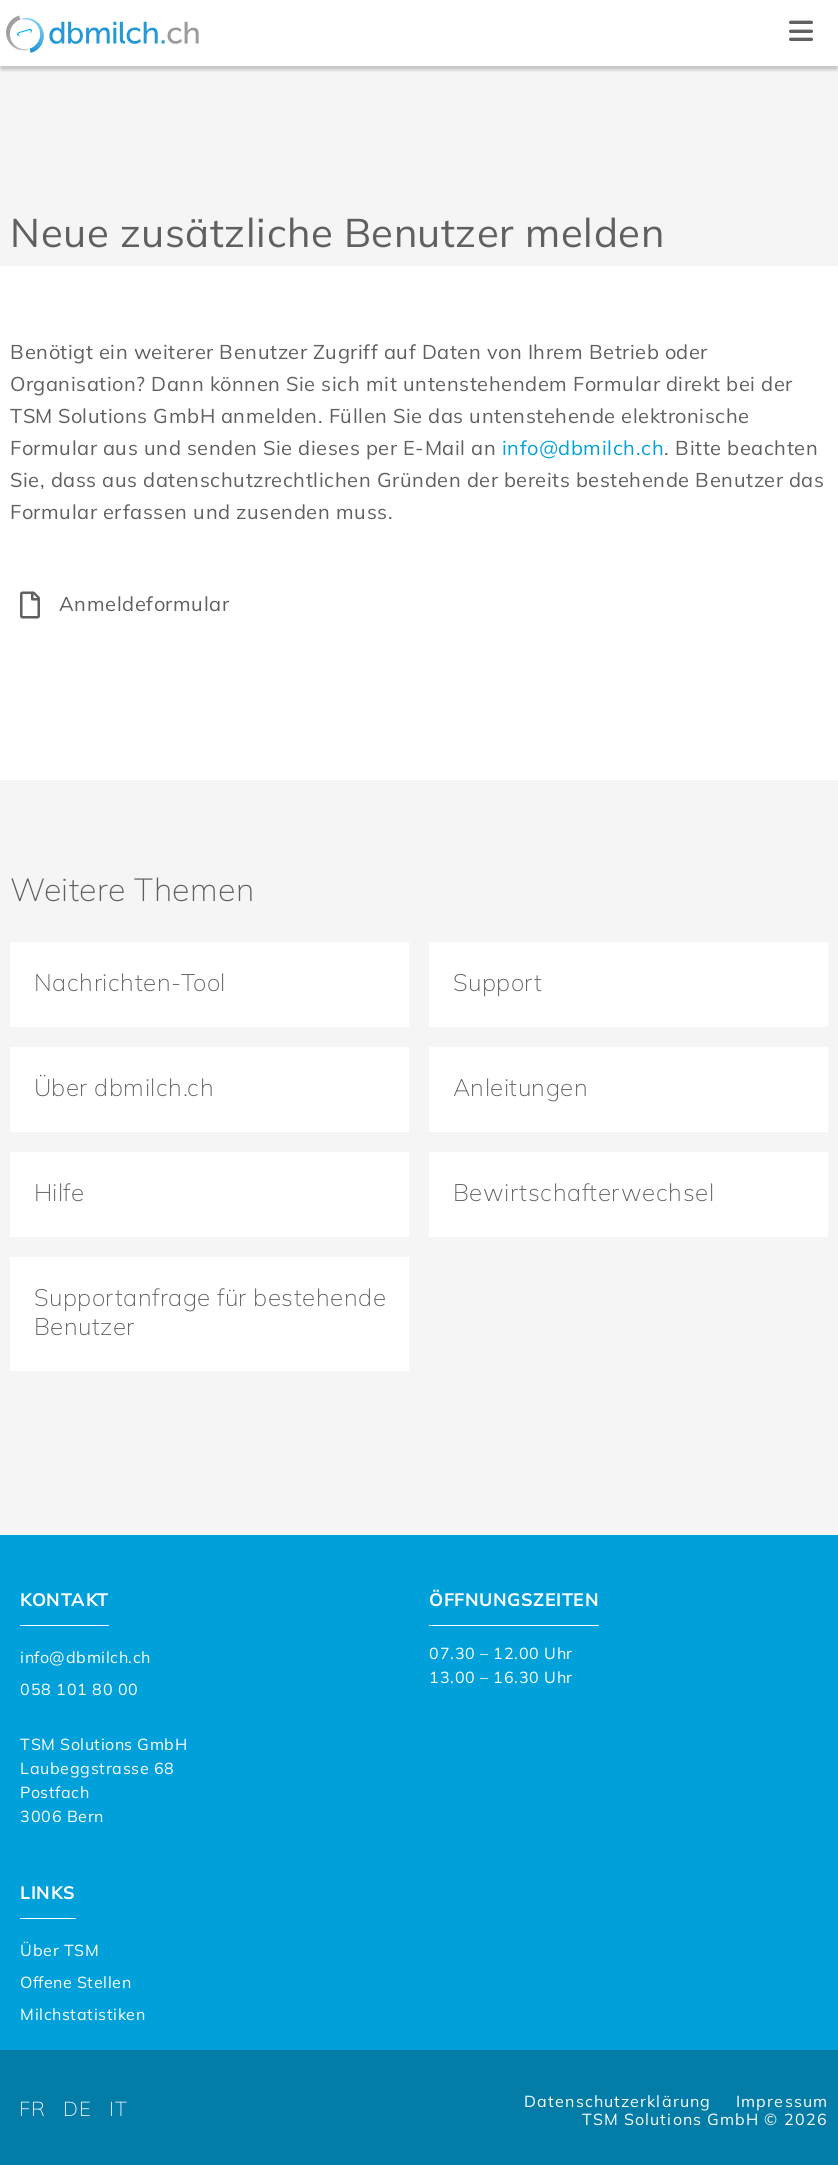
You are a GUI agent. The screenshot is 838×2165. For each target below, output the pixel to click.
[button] (800, 33)
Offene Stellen (75, 1977)
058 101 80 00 (79, 1684)
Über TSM (59, 1945)
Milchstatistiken (82, 2009)
